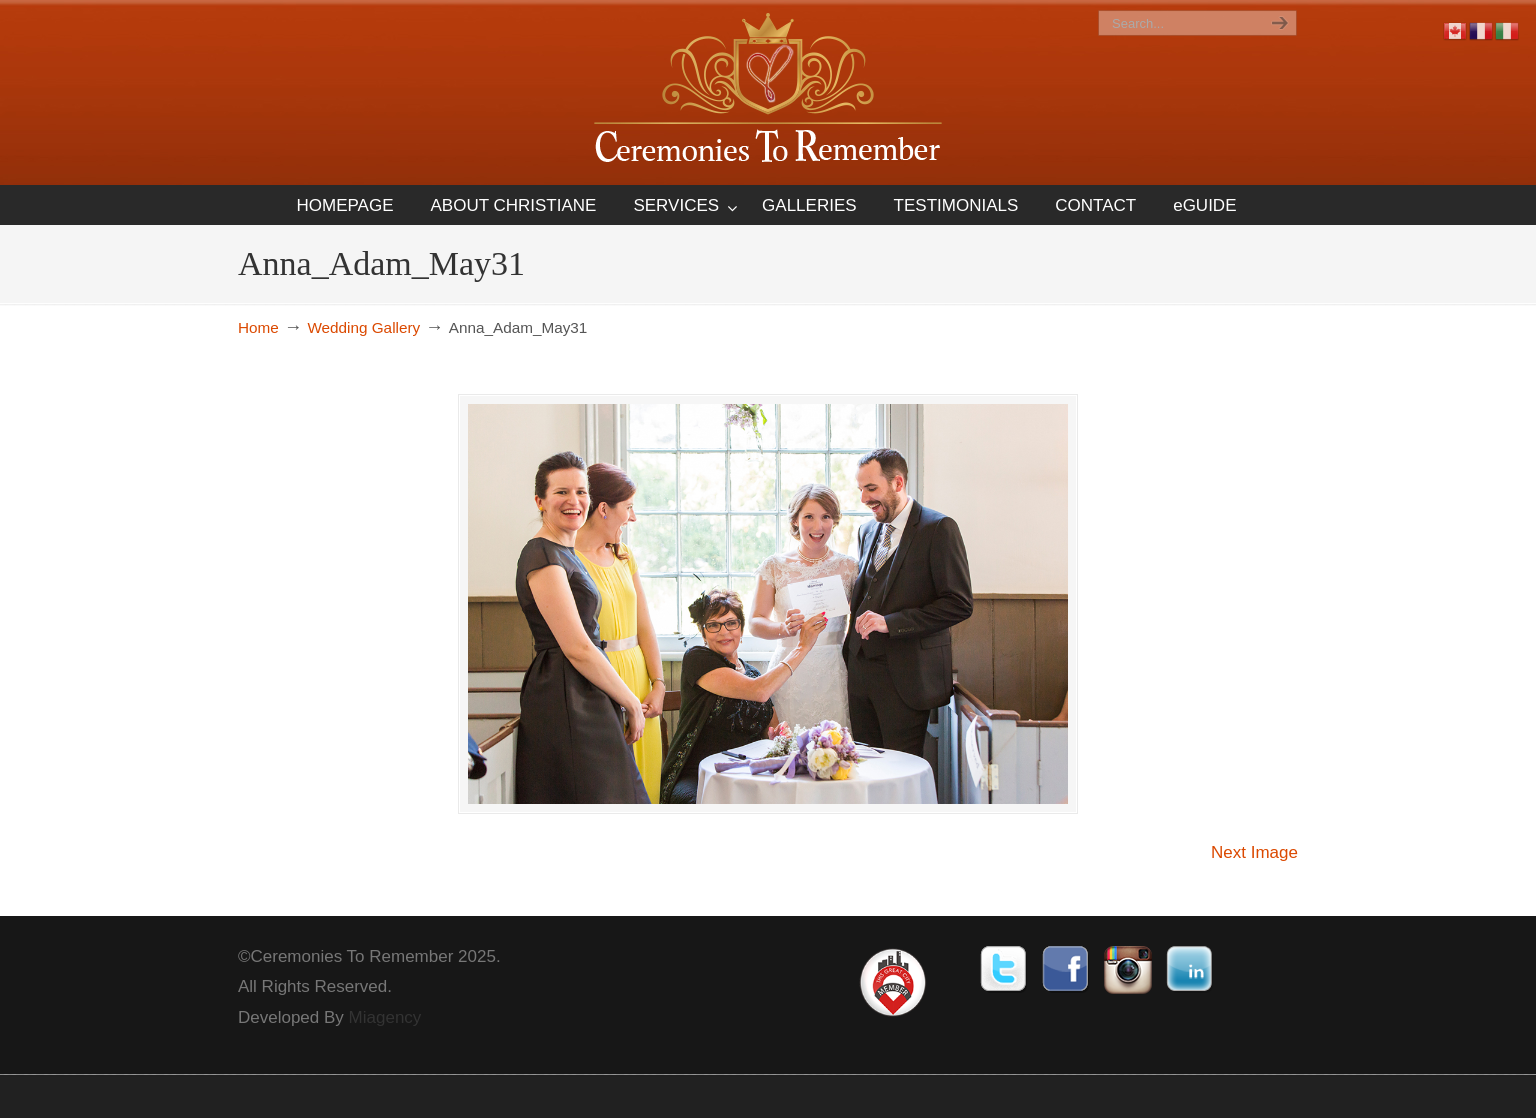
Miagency (385, 1017)
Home (258, 327)
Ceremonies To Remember (768, 91)
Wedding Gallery (363, 327)
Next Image (1254, 852)
